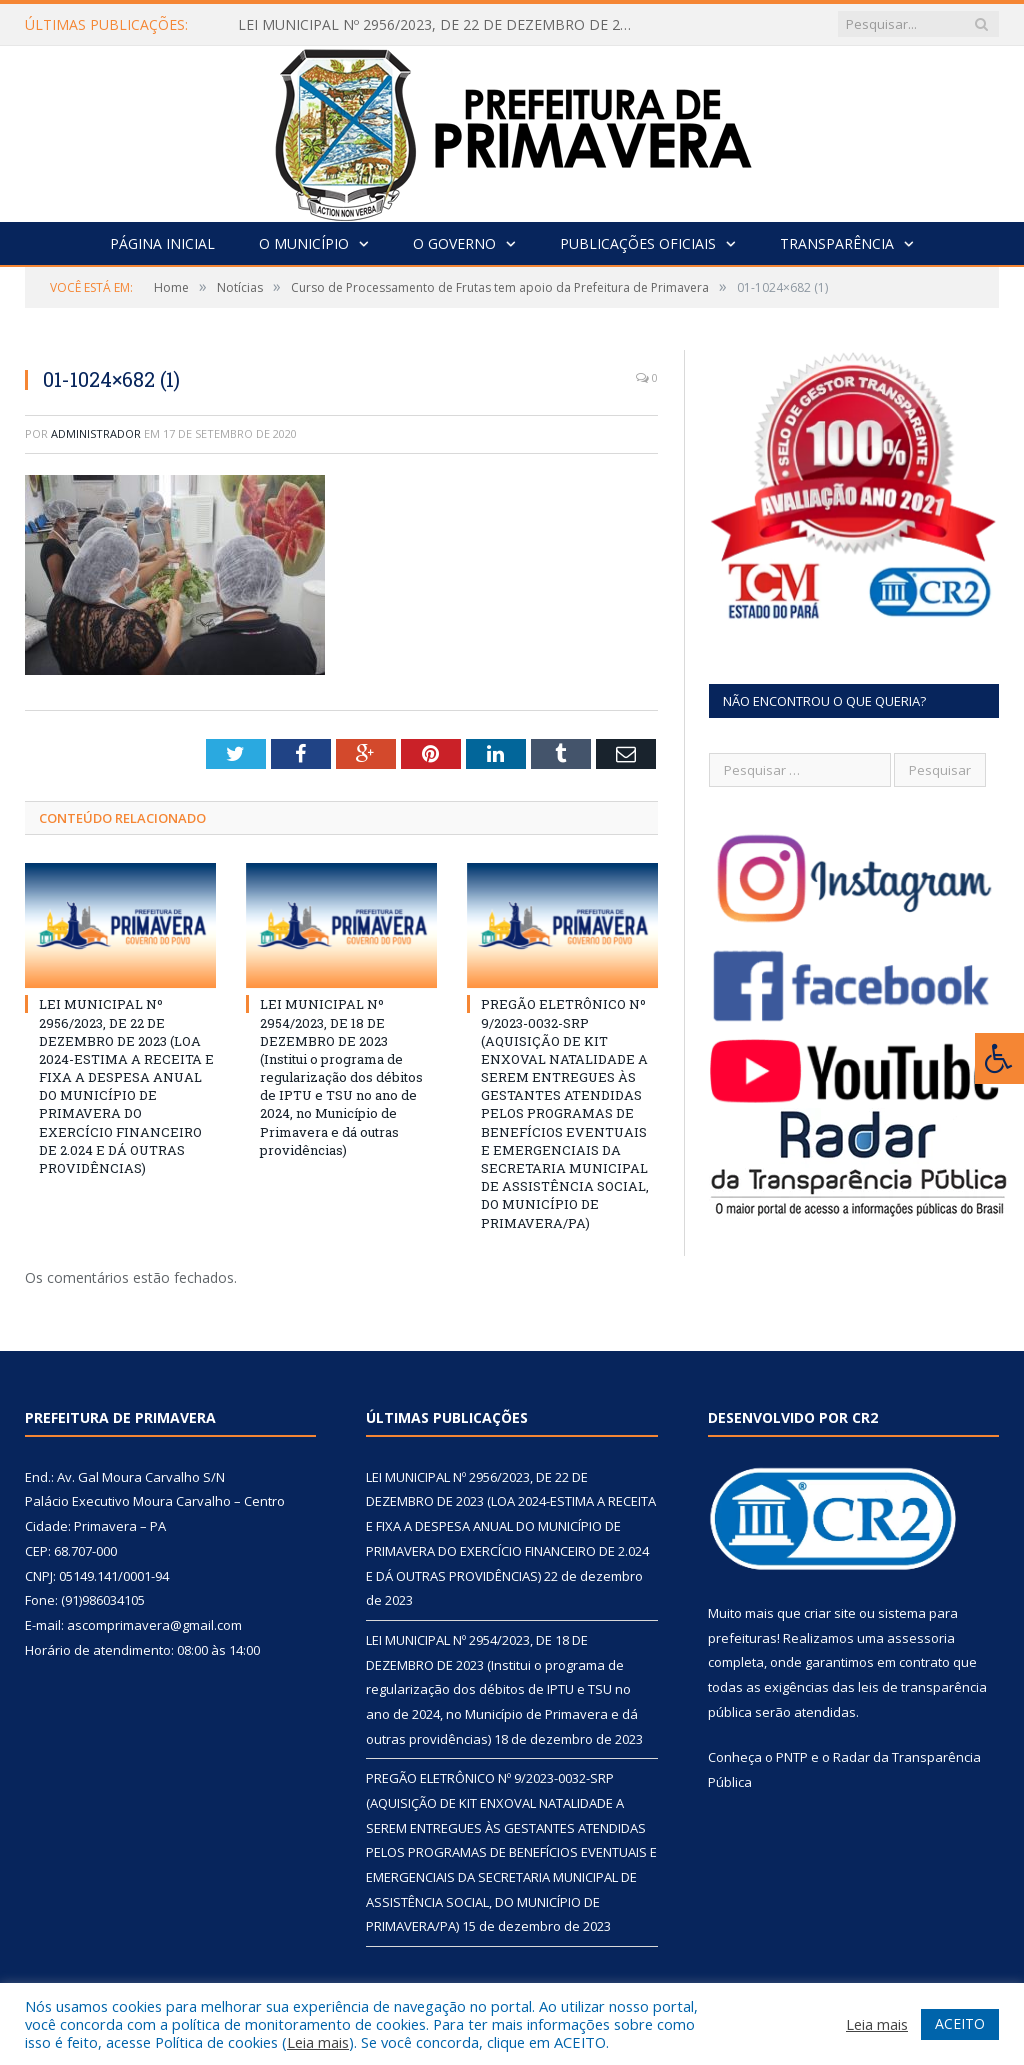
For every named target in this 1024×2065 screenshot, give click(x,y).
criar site (830, 1613)
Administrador (96, 433)
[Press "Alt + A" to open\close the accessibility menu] (999, 1058)
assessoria (921, 1638)
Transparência (837, 243)
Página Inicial (162, 243)
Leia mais (318, 2042)
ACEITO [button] (960, 2023)
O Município (304, 243)
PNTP (792, 1757)
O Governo (454, 243)
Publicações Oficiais (638, 243)
